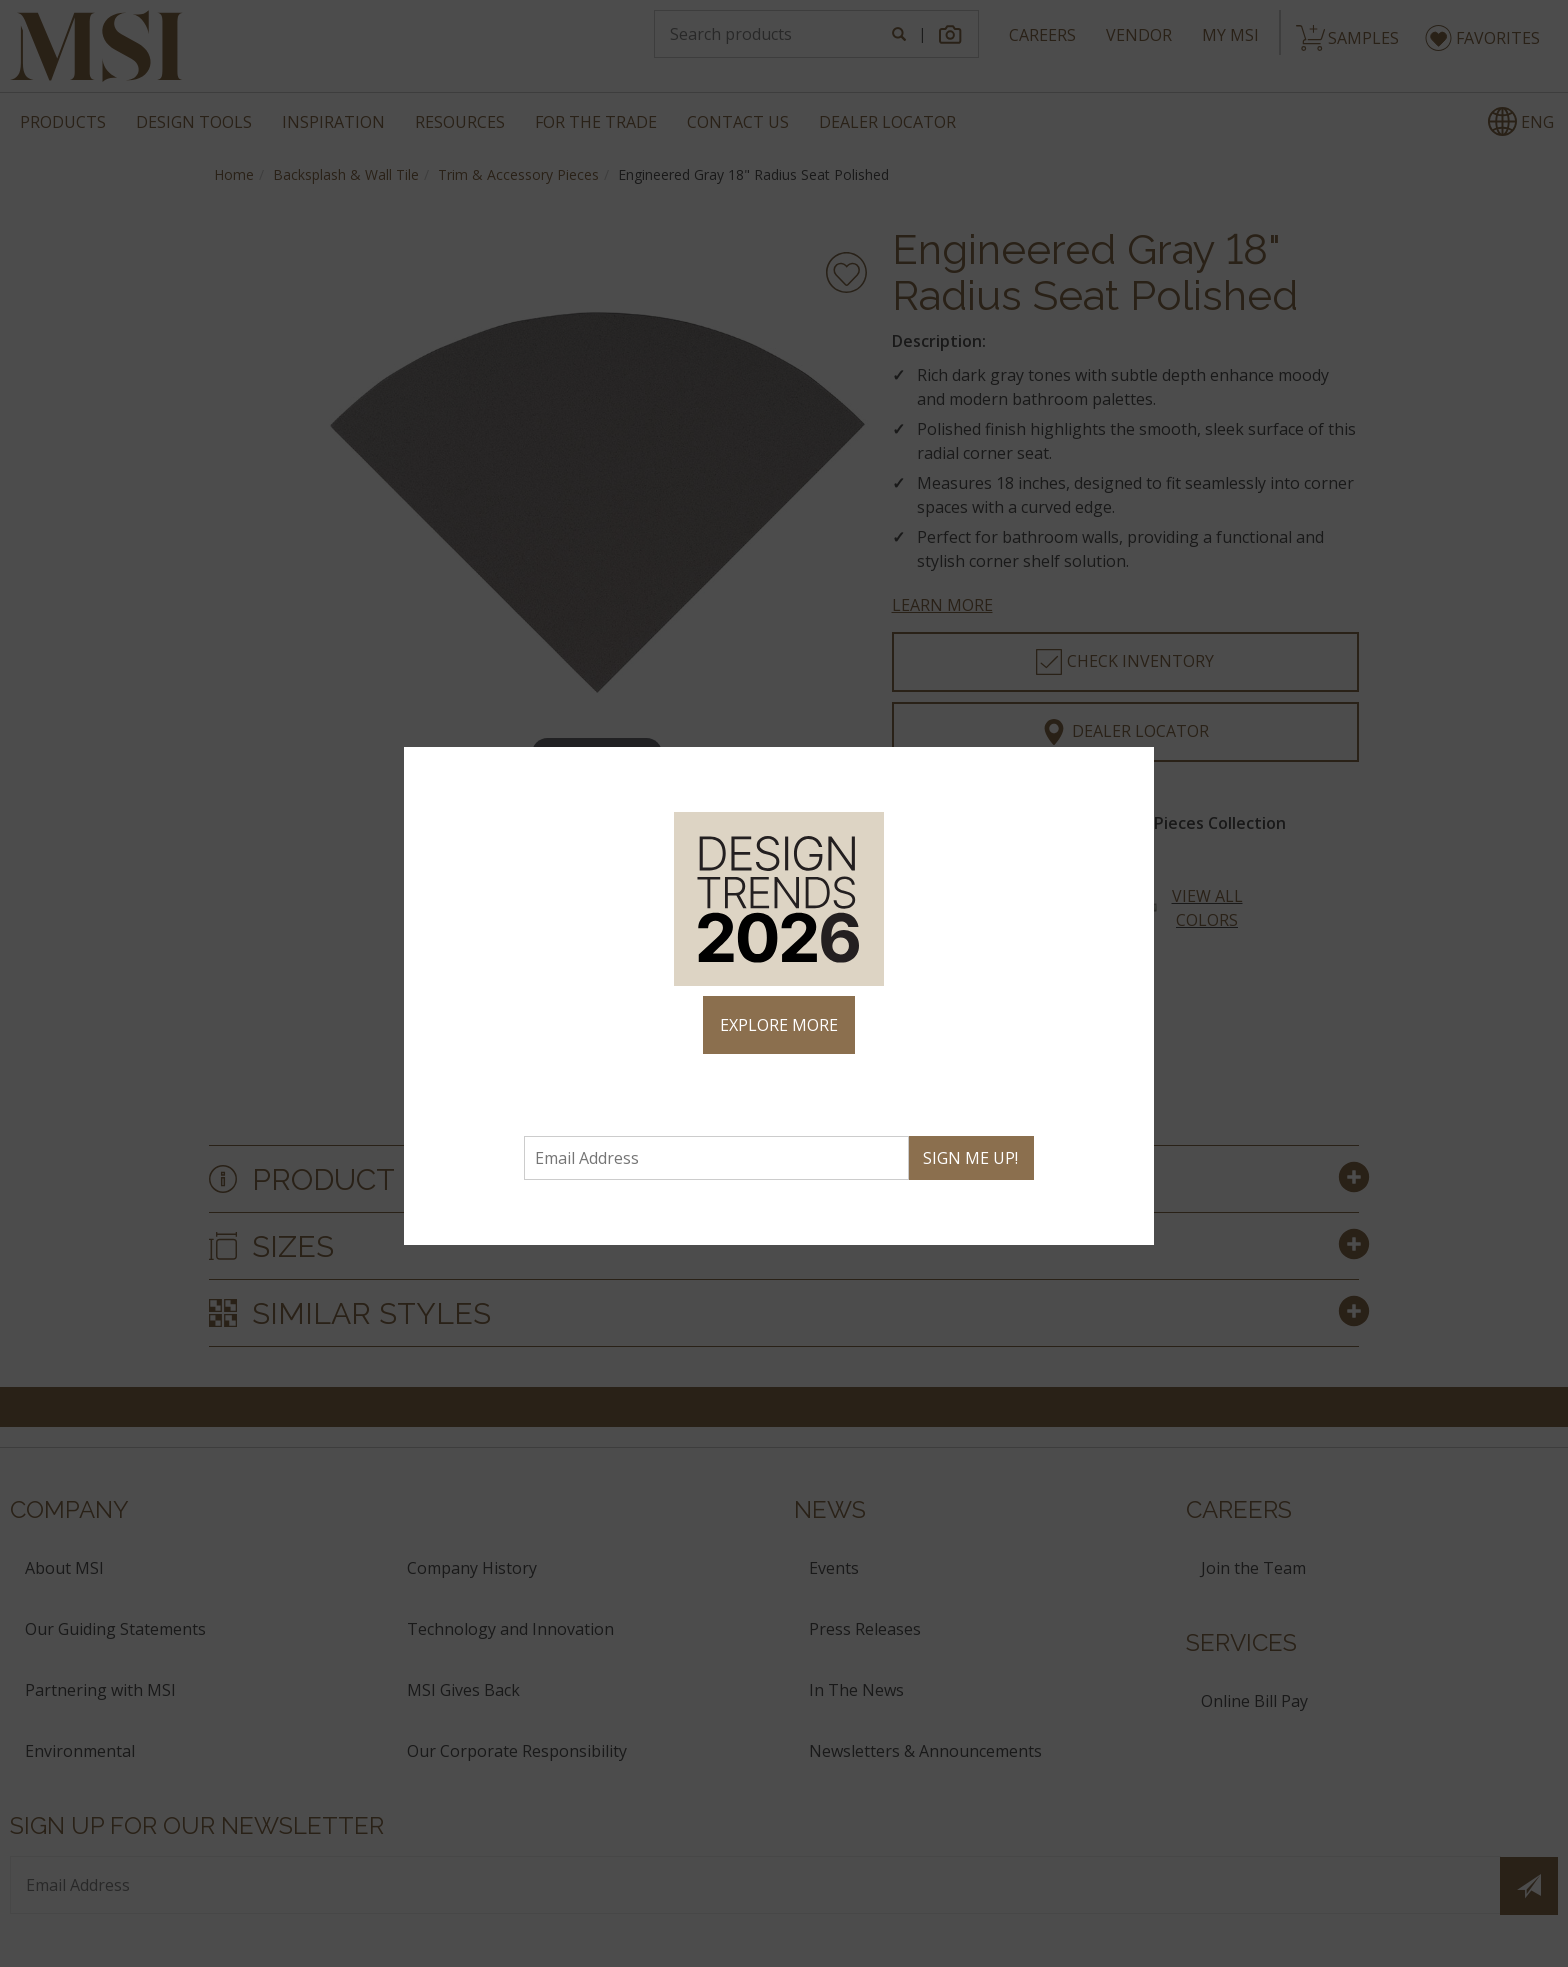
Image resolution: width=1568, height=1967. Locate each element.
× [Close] (1130, 771)
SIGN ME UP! (970, 1158)
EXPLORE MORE (779, 1025)
